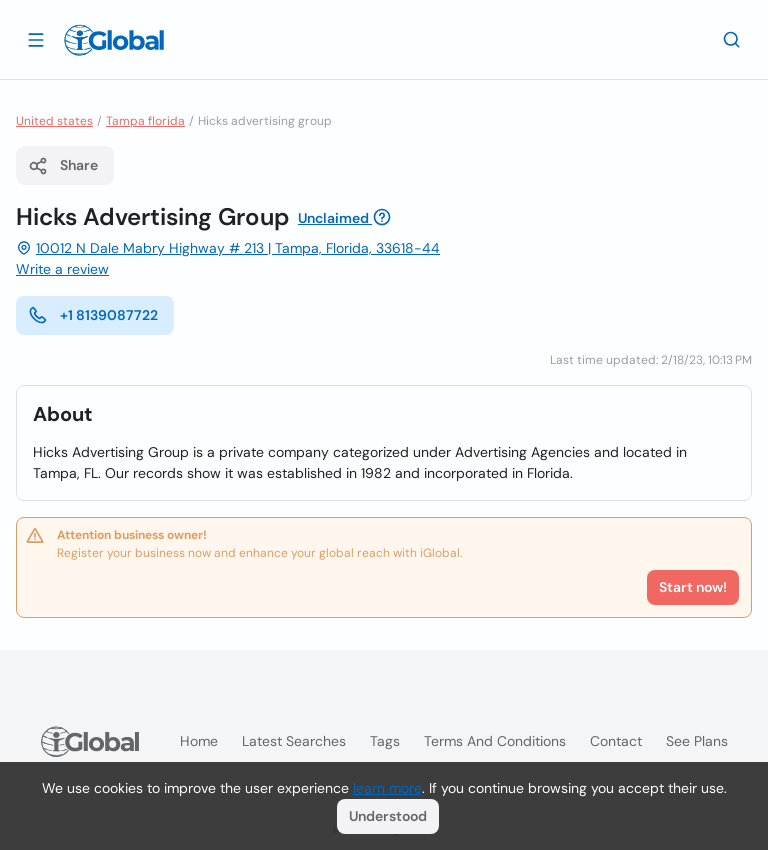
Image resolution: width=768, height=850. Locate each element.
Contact (616, 741)
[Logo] (114, 40)
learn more (387, 788)
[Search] (732, 39)
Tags (385, 741)
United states (54, 121)
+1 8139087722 (93, 315)
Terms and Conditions (495, 741)
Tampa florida (145, 121)
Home (199, 741)
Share (63, 166)
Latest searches (294, 741)
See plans (697, 741)
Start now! (693, 587)
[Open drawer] (36, 39)
